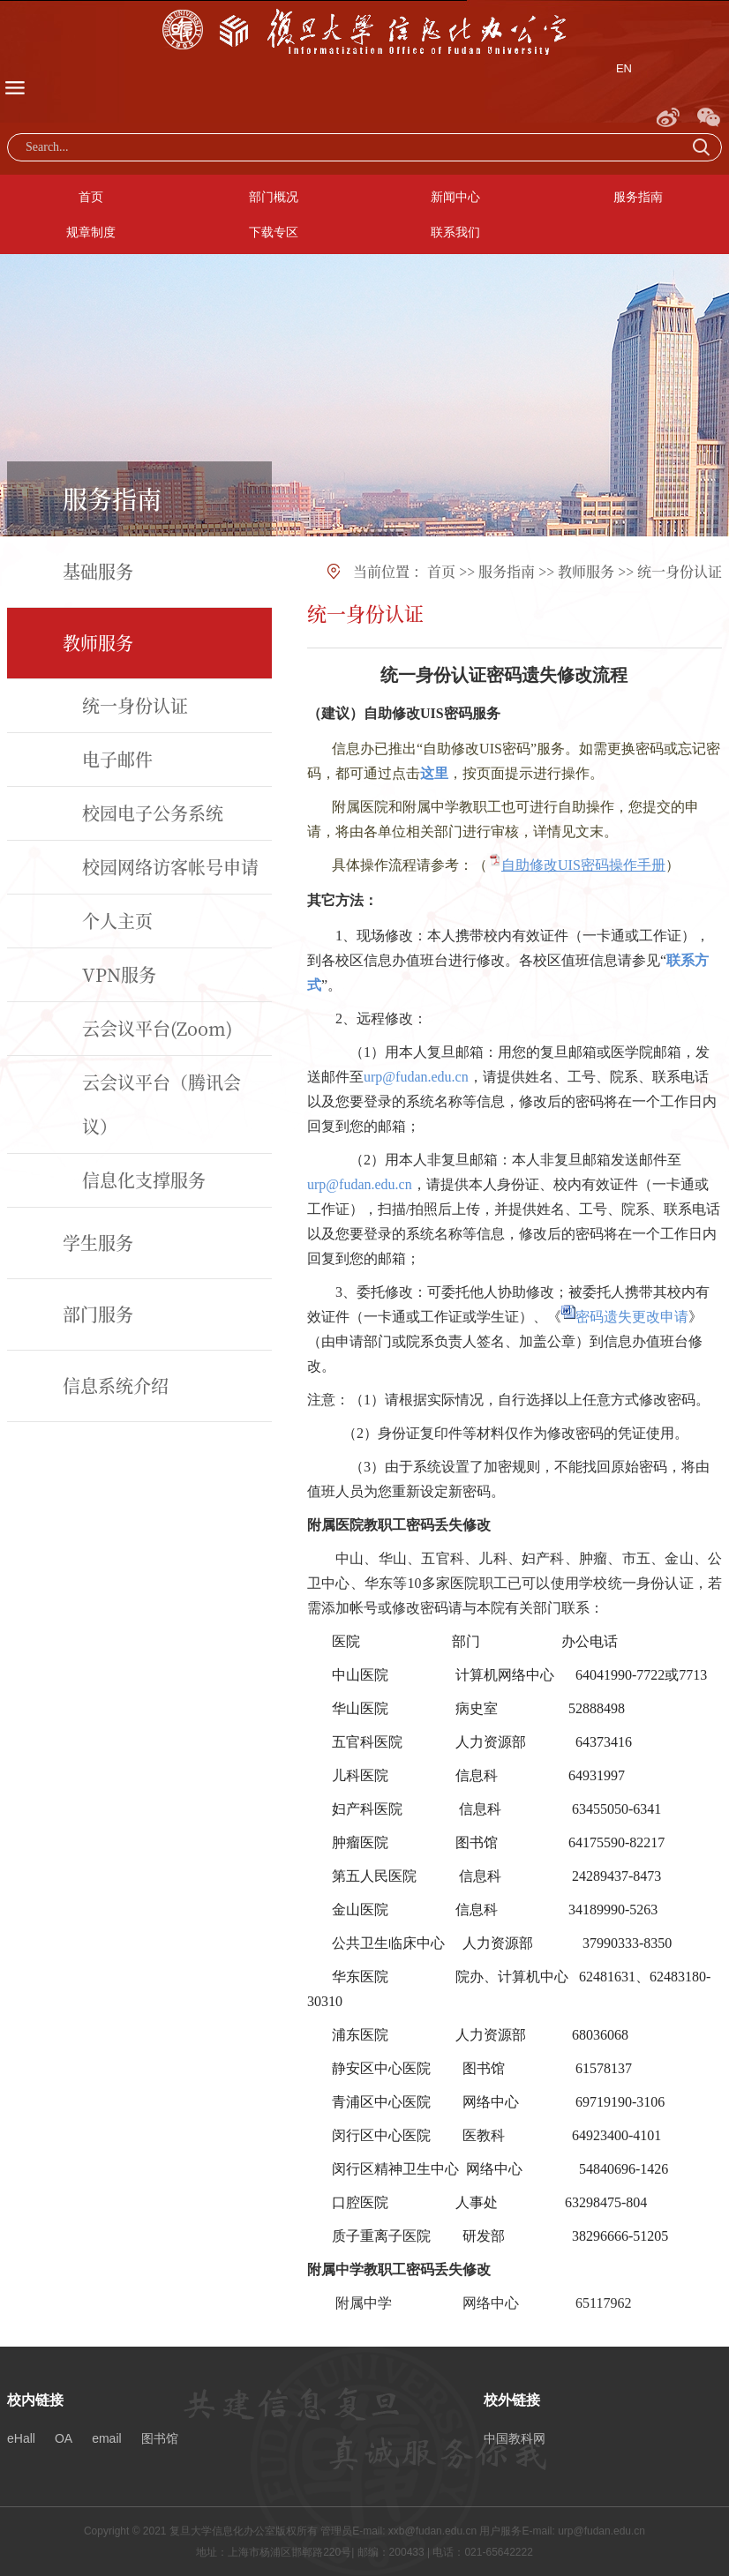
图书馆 (159, 2438)
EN (624, 68)
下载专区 (273, 232)
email (106, 2438)
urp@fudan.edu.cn (416, 1076)
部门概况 (273, 197)
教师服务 (586, 571)
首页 (91, 197)
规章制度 (91, 232)
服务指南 (638, 197)
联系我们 (455, 232)
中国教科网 (514, 2438)
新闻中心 (455, 197)
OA (63, 2438)
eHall (21, 2438)
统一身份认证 (679, 571)
